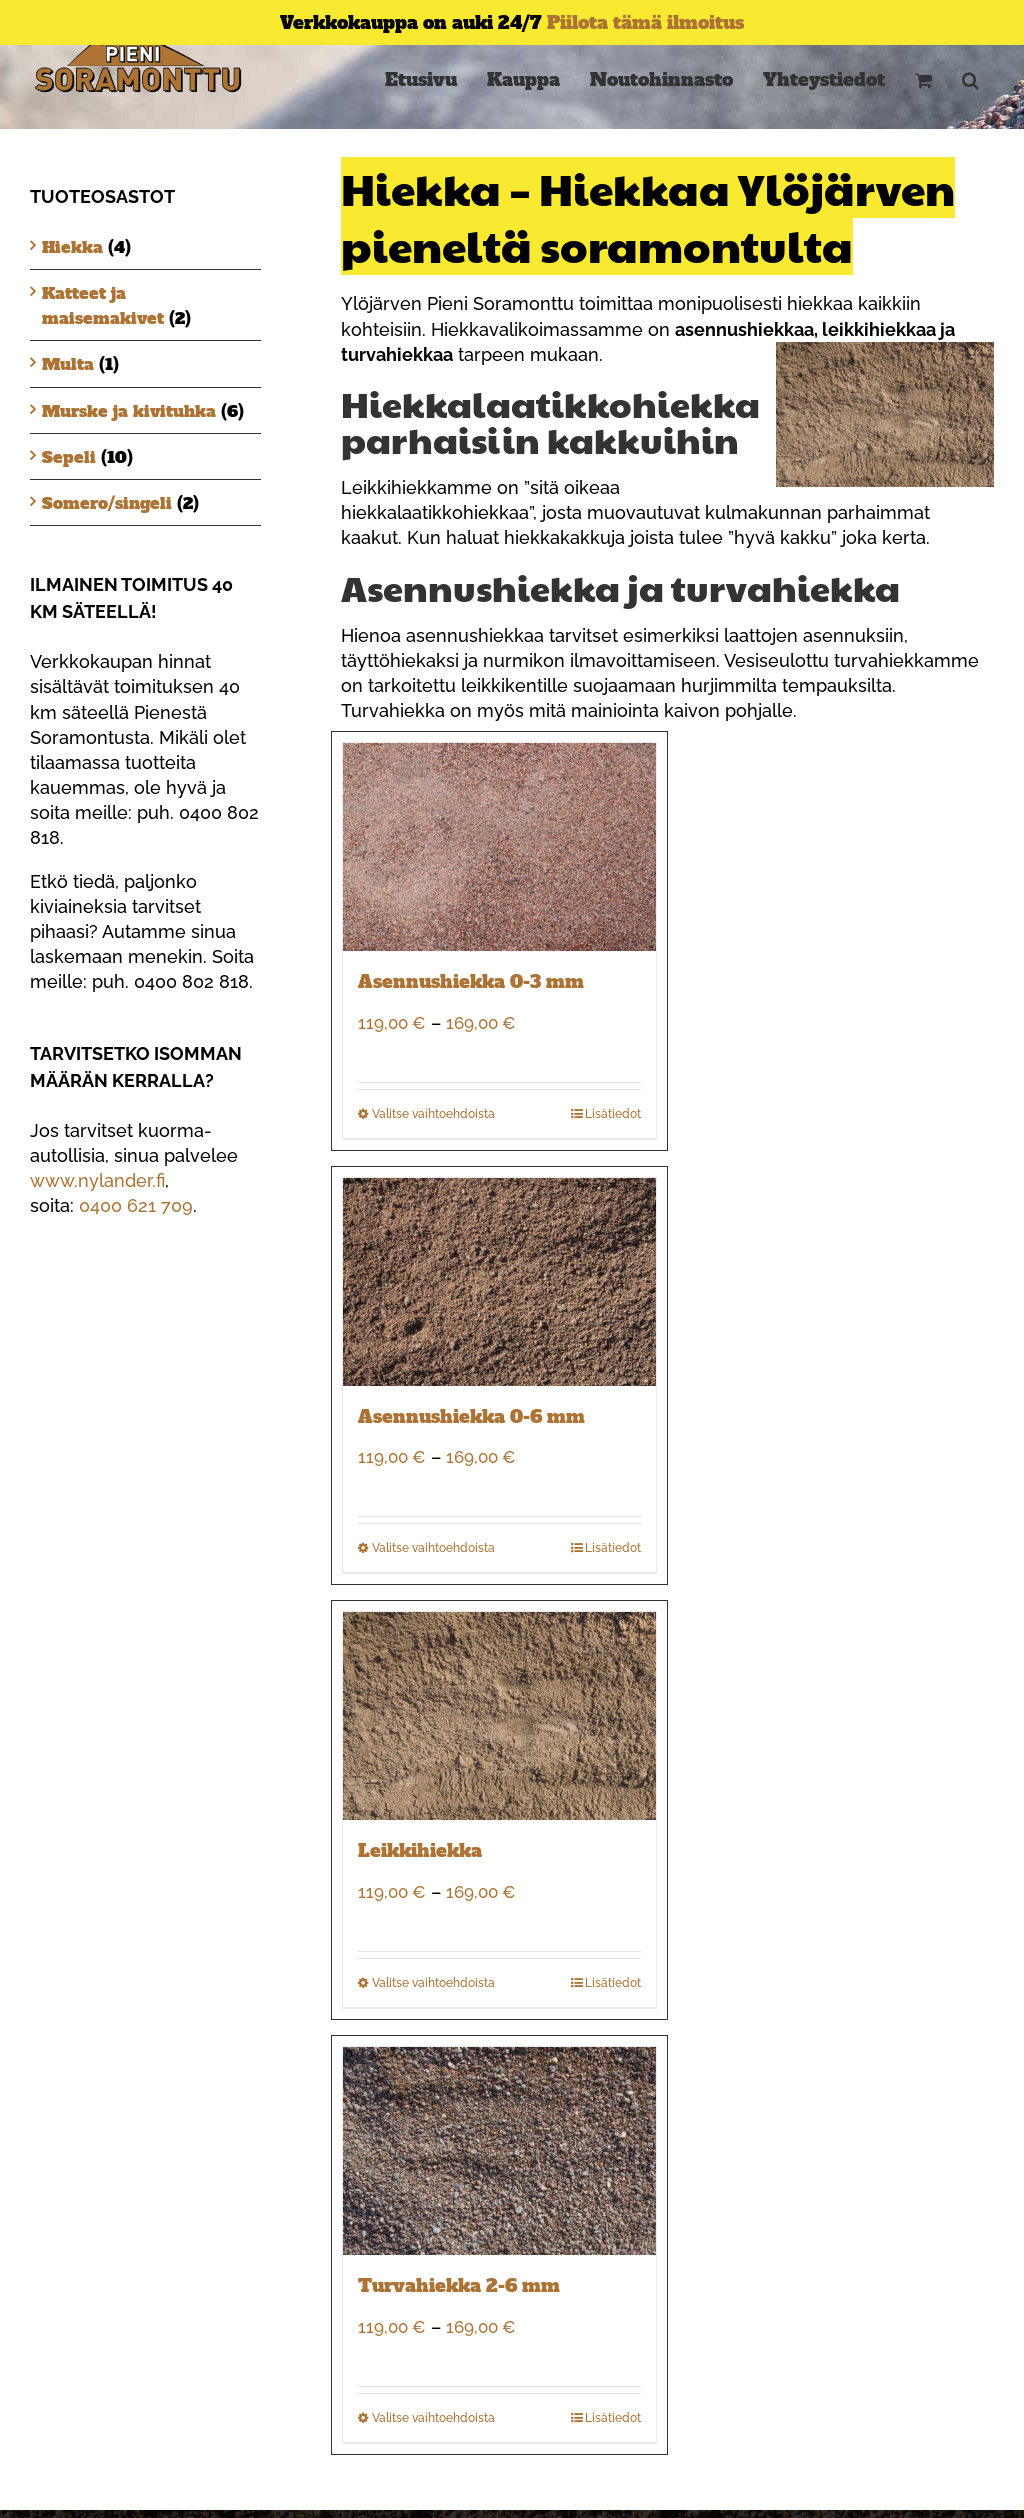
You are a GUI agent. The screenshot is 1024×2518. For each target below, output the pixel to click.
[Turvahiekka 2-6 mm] (499, 2151)
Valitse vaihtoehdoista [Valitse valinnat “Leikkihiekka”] (433, 1983)
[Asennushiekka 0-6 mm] (499, 1282)
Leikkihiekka (420, 1850)
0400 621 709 (136, 1205)
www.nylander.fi (97, 1180)
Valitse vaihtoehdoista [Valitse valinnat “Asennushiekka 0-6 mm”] (433, 1548)
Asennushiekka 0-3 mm (471, 981)
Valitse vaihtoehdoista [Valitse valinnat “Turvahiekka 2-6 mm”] (433, 2418)
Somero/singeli (107, 503)
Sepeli (69, 457)
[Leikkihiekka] (499, 1716)
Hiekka (72, 247)
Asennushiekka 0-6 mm (471, 1416)
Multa (68, 364)
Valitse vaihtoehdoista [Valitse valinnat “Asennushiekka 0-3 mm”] (433, 1114)
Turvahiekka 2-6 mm (459, 2285)
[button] (970, 80)
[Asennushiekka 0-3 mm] (499, 847)
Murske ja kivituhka (129, 411)
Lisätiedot (613, 1114)
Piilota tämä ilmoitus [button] (645, 22)
